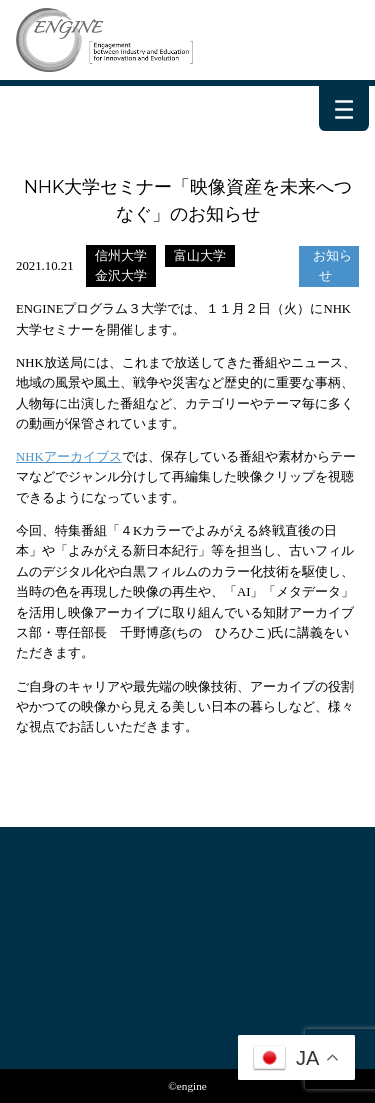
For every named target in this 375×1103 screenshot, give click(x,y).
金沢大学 (121, 276)
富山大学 (200, 256)
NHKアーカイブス (69, 457)
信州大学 (121, 256)
